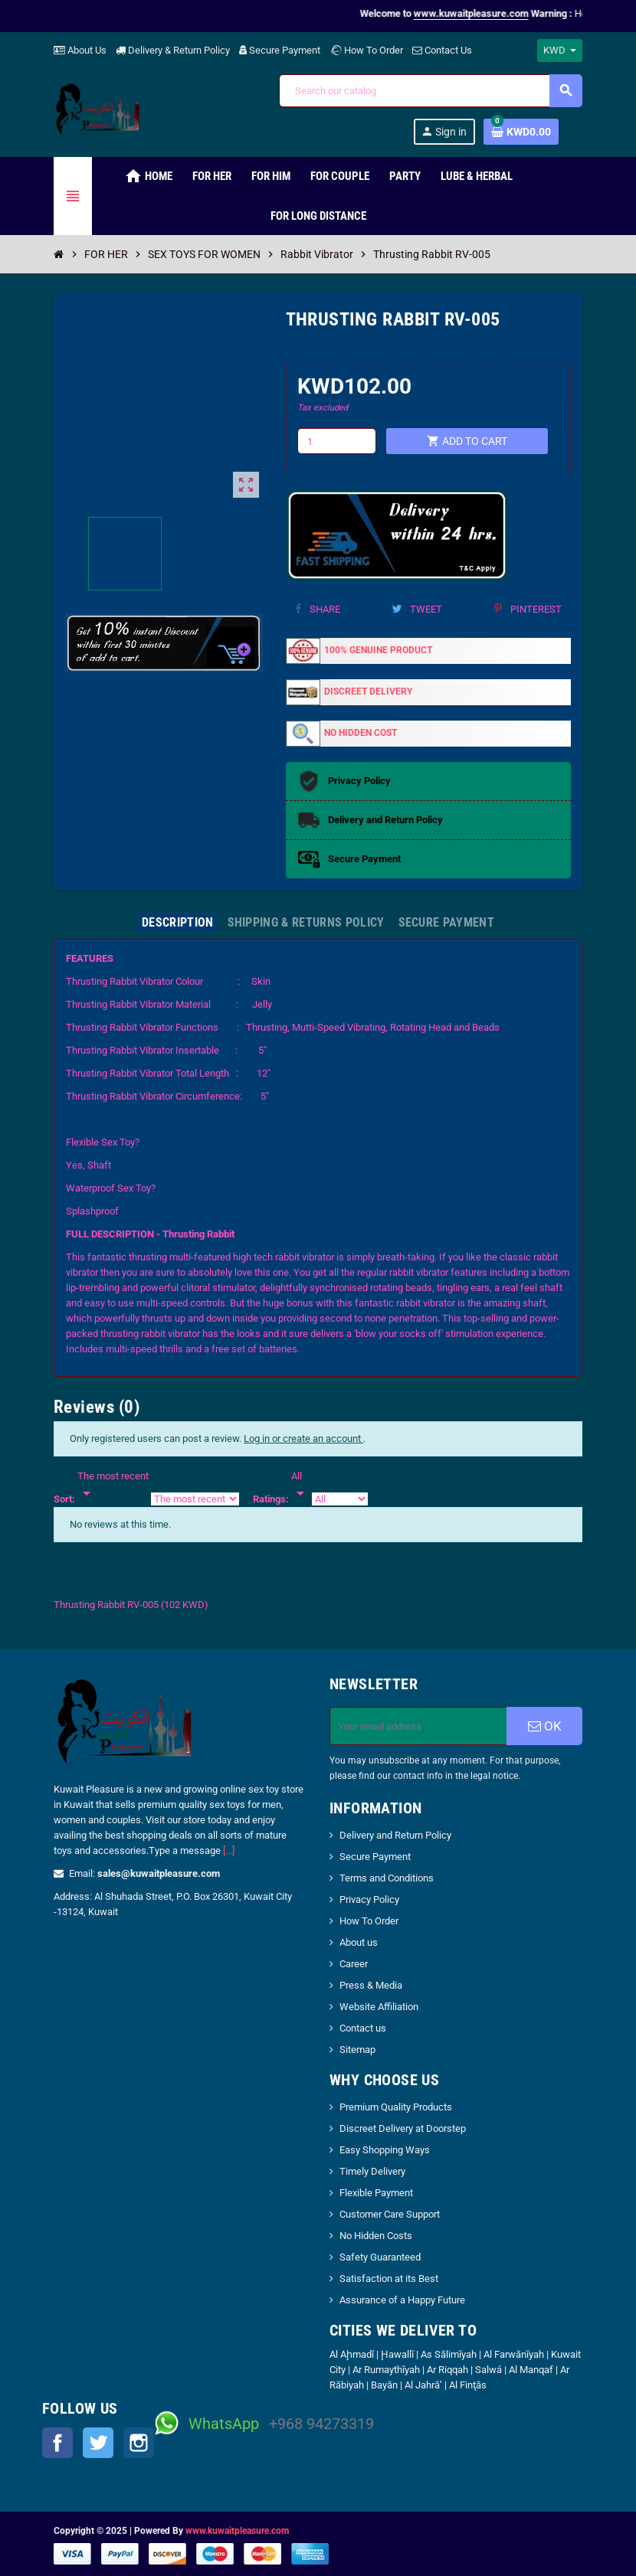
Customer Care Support (389, 2214)
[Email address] (418, 1726)
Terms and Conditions (386, 1878)
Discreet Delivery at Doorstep (402, 2128)
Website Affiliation (378, 2006)
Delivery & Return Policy (173, 50)
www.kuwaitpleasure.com (237, 2530)
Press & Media (370, 1985)
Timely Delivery (372, 2171)
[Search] (430, 90)
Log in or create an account (303, 1438)
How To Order (366, 50)
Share (317, 609)
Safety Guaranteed (380, 2257)
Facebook (57, 2442)
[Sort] (113, 1485)
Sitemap (357, 2049)
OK (545, 1726)
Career (353, 1964)
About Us (80, 50)
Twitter (98, 2442)
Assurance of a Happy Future (402, 2300)
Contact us (362, 2028)
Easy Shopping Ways (384, 2150)
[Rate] (300, 1485)
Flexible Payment (376, 2192)
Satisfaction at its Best (388, 2278)
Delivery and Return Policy (395, 1835)
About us (358, 1942)
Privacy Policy (369, 1899)
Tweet (417, 609)
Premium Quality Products (395, 2107)
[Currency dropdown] (559, 50)
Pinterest (528, 609)
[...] (228, 1850)
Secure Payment (279, 50)
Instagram (138, 2442)
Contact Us (442, 50)
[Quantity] (336, 441)
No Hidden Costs (375, 2235)
